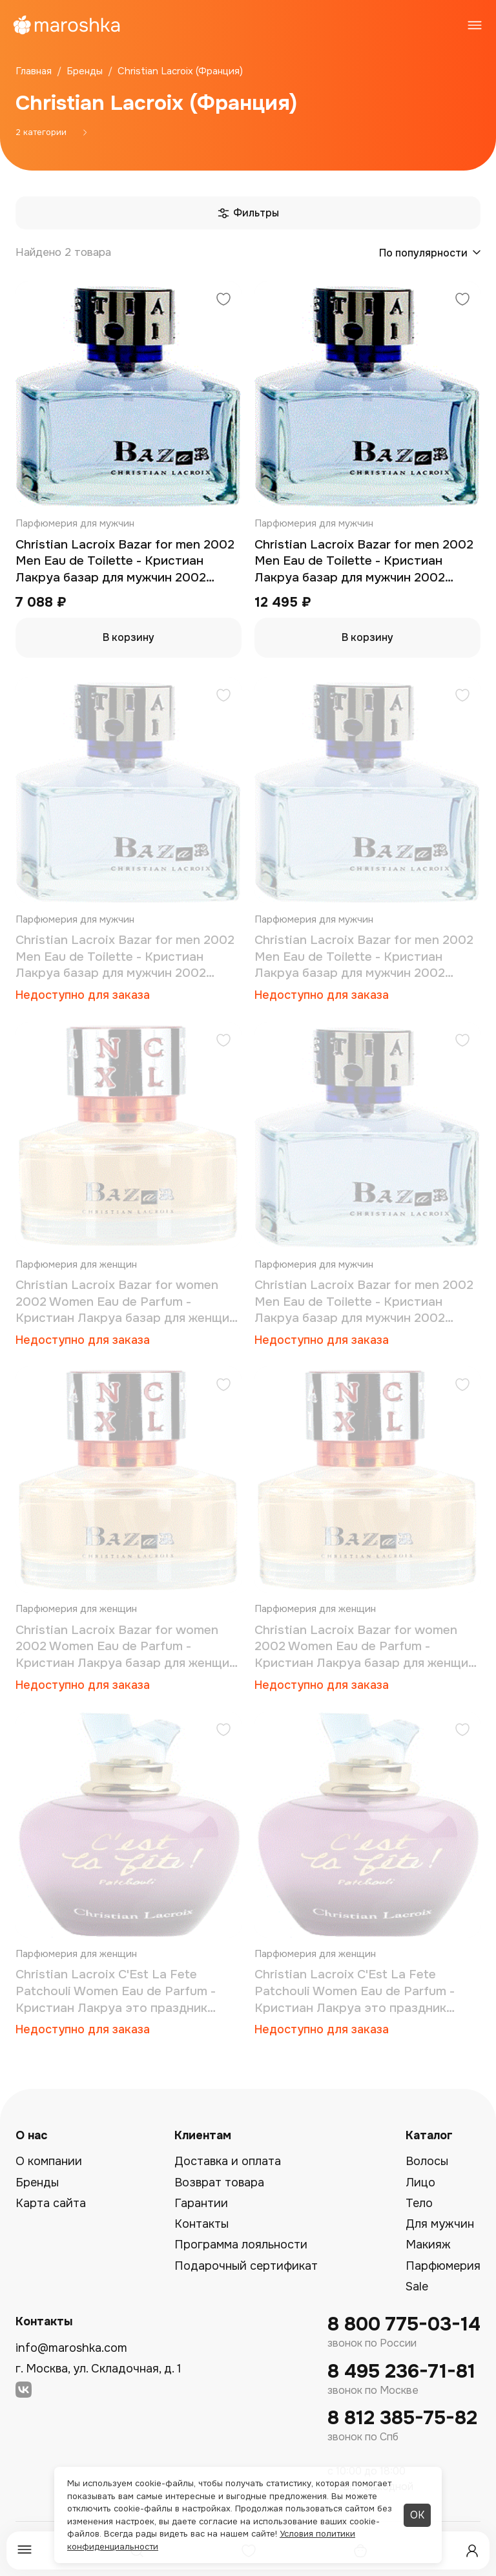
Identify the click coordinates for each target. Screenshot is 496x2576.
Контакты (201, 2224)
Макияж (428, 2244)
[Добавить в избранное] (223, 300)
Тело (419, 2203)
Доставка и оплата (227, 2161)
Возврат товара (219, 2182)
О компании (49, 2161)
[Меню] (24, 2550)
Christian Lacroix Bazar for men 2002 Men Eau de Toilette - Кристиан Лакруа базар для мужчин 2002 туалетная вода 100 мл (125, 957)
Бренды (37, 2182)
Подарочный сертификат (246, 2266)
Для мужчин (440, 2224)
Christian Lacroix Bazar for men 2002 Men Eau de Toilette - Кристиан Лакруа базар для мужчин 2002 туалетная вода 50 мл (125, 562)
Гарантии (201, 2203)
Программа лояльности (240, 2244)
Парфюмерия (443, 2266)
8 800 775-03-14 (403, 2324)
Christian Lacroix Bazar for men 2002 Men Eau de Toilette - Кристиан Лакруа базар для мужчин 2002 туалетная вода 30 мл (363, 957)
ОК (417, 2515)
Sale (417, 2286)
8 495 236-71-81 (401, 2371)
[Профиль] (472, 2551)
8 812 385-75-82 (402, 2418)
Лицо (420, 2182)
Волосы (427, 2161)
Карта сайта (51, 2203)
